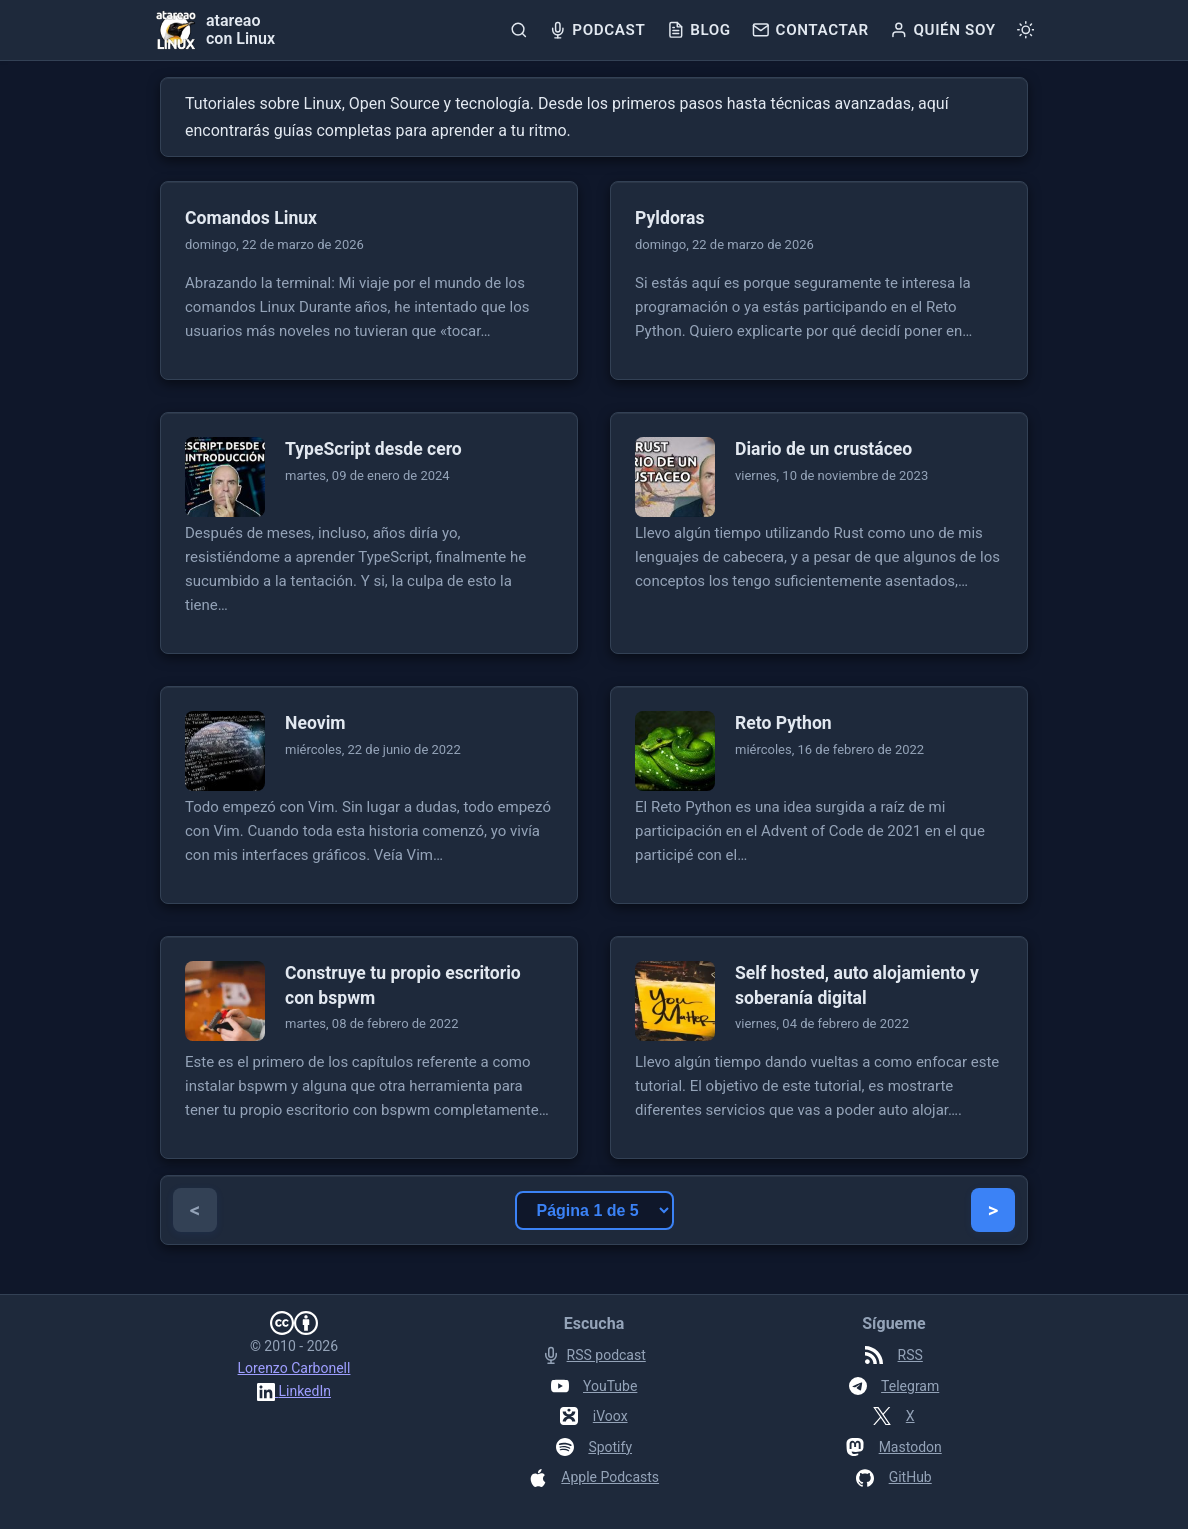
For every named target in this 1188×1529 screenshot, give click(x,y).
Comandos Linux (251, 218)
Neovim (315, 723)
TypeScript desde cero (373, 449)
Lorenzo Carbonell (294, 1368)
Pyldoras (669, 218)
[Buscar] (518, 30)
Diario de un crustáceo (823, 449)
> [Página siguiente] (993, 1210)
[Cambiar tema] (1025, 30)
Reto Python (783, 723)
